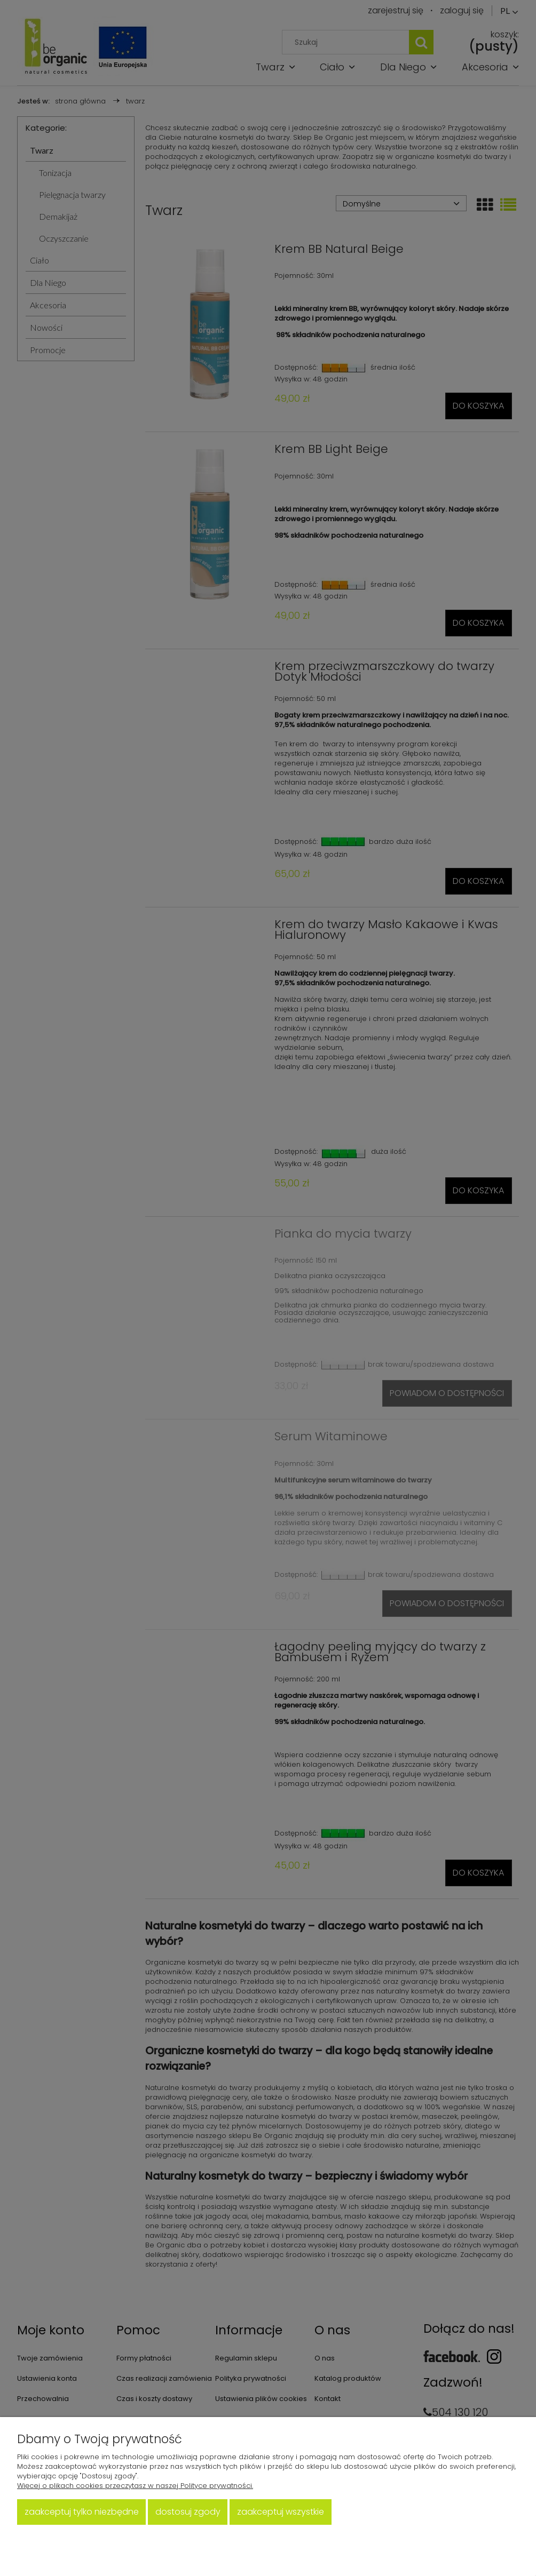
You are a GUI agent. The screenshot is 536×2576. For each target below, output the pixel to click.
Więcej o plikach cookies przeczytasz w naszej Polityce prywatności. (135, 2486)
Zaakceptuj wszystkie (280, 2512)
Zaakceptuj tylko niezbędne (82, 2512)
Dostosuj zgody (187, 2512)
